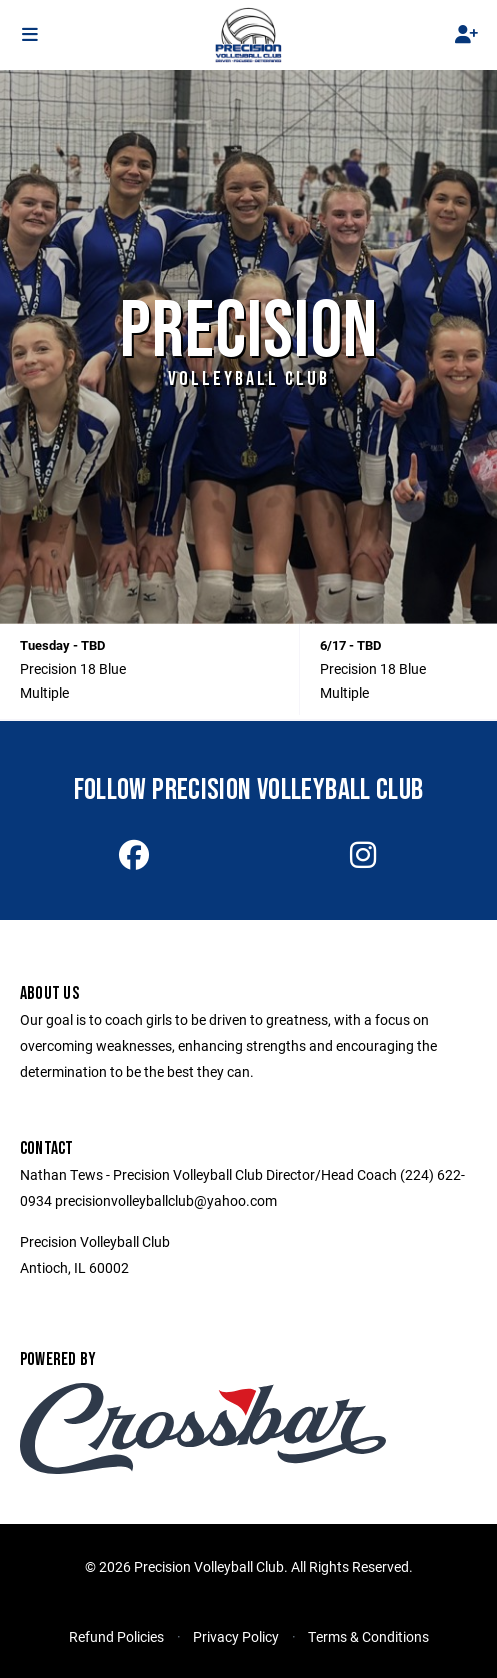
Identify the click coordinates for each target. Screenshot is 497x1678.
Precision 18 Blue (73, 668)
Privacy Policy (236, 1636)
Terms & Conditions (368, 1636)
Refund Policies (116, 1636)
